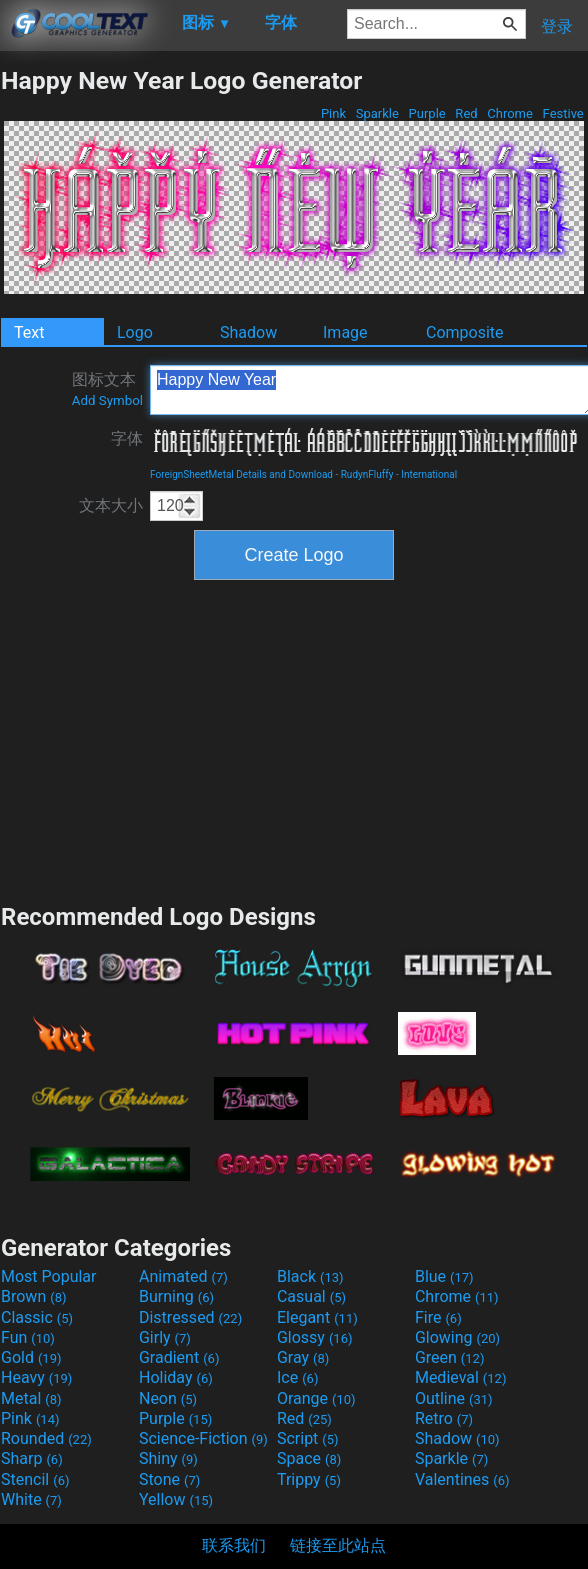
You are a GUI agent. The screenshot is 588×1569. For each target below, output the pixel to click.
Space (309, 1458)
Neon (168, 1398)
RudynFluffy (367, 474)
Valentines (462, 1479)
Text (29, 332)
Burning (176, 1296)
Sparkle (378, 113)
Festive (563, 113)
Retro (444, 1418)
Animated (183, 1276)
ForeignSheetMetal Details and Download (241, 474)
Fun (28, 1337)
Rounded (46, 1438)
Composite (465, 332)
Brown (33, 1296)
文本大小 (111, 505)
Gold (31, 1357)
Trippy (309, 1479)
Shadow (248, 332)
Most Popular (49, 1276)
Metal (31, 1398)
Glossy (315, 1337)
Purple (427, 113)
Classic (37, 1317)
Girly (165, 1337)
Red (466, 113)
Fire (438, 1317)
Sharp (32, 1458)
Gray (303, 1357)
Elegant (317, 1317)
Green (450, 1357)
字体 (127, 438)
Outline (454, 1398)
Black (310, 1276)
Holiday (176, 1377)
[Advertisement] (294, 739)
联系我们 (234, 1545)
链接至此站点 (338, 1545)
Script (308, 1438)
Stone (169, 1479)
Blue (444, 1276)
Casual (311, 1296)
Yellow (176, 1499)
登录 (557, 26)
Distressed (190, 1317)
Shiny (168, 1458)
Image (345, 332)
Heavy (36, 1377)
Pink (334, 113)
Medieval (461, 1377)
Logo (135, 332)
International (429, 474)
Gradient (179, 1357)
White (31, 1499)
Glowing (457, 1337)
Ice (297, 1377)
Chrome (510, 113)
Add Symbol (107, 400)
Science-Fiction (203, 1438)
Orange (316, 1398)
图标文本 (107, 389)
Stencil (35, 1479)
